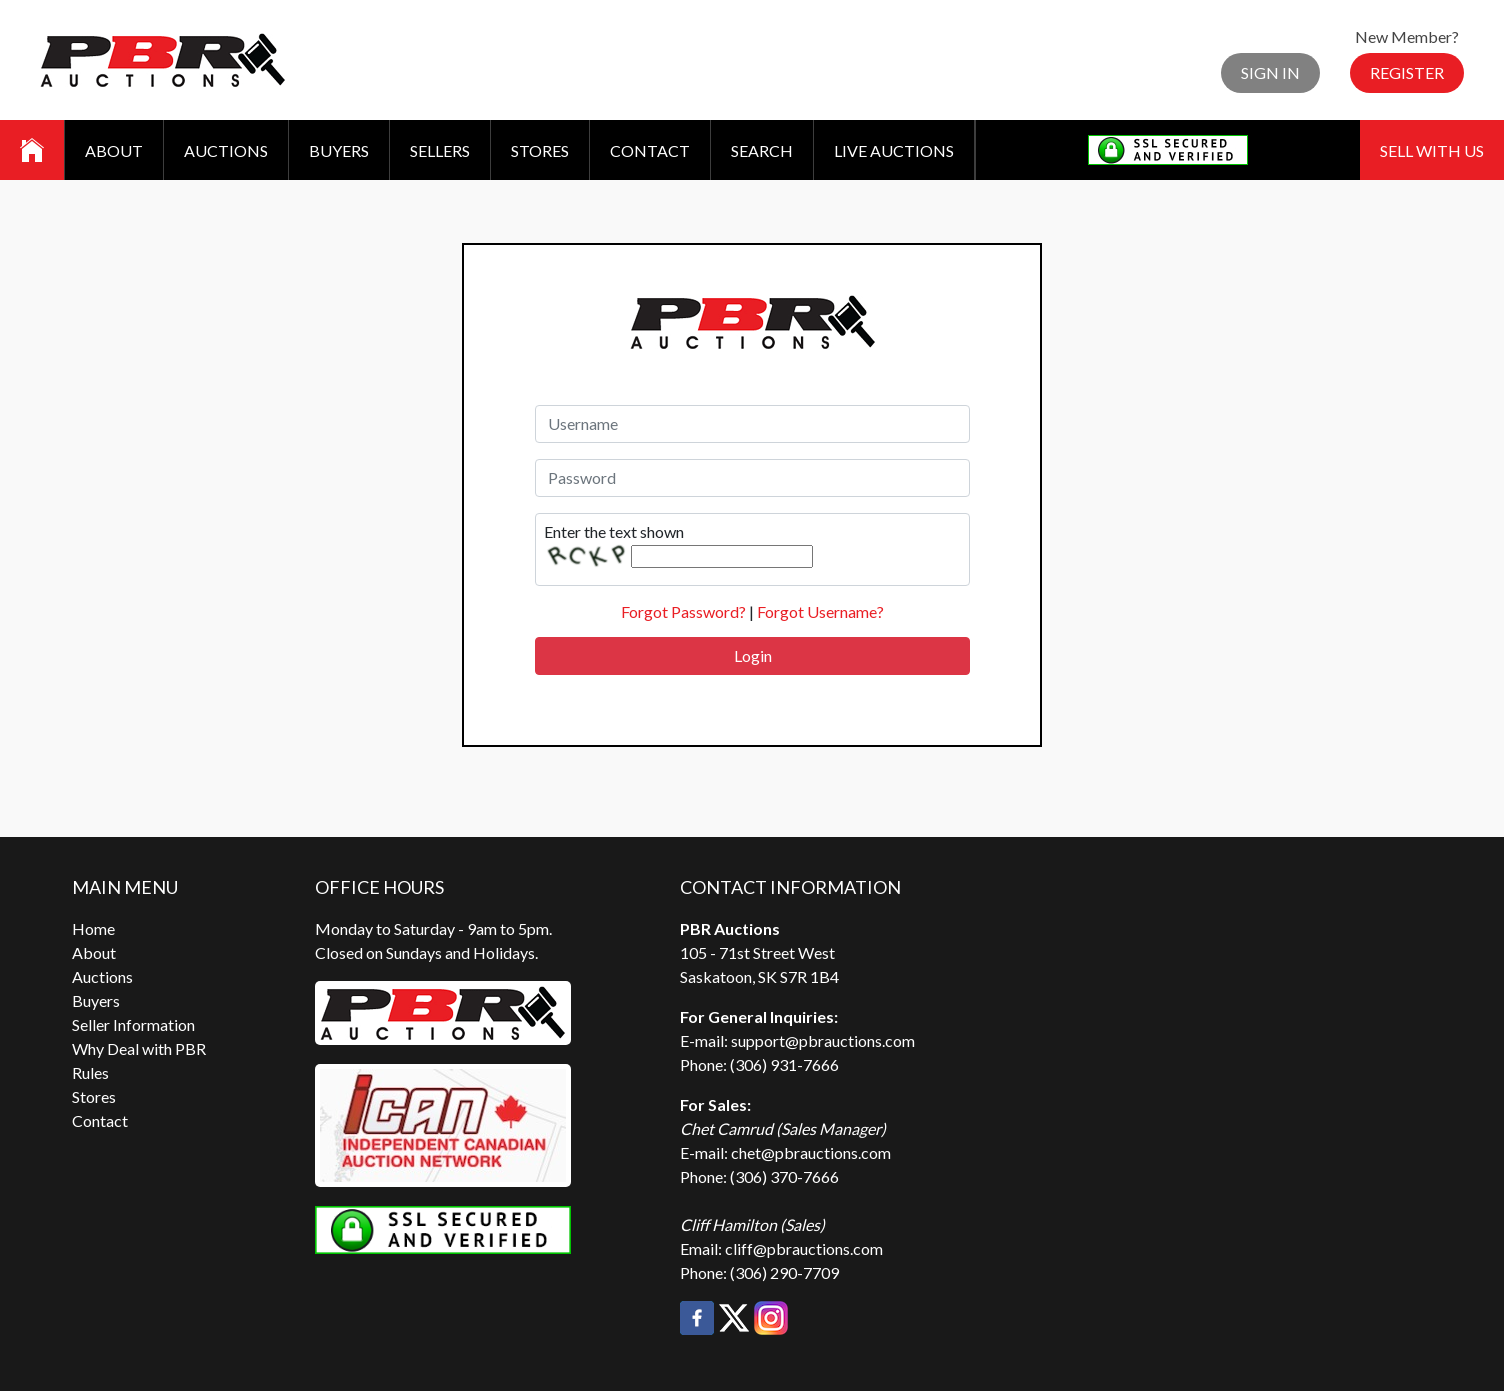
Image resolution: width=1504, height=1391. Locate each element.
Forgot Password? (683, 611)
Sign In (1270, 72)
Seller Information (133, 1024)
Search (762, 150)
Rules (90, 1072)
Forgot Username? (820, 611)
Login (753, 655)
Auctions (226, 150)
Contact (650, 150)
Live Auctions (894, 150)
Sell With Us (1432, 150)
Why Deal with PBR (139, 1048)
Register (1407, 72)
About (114, 150)
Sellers (440, 150)
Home (93, 928)
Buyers (339, 150)
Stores (540, 150)
